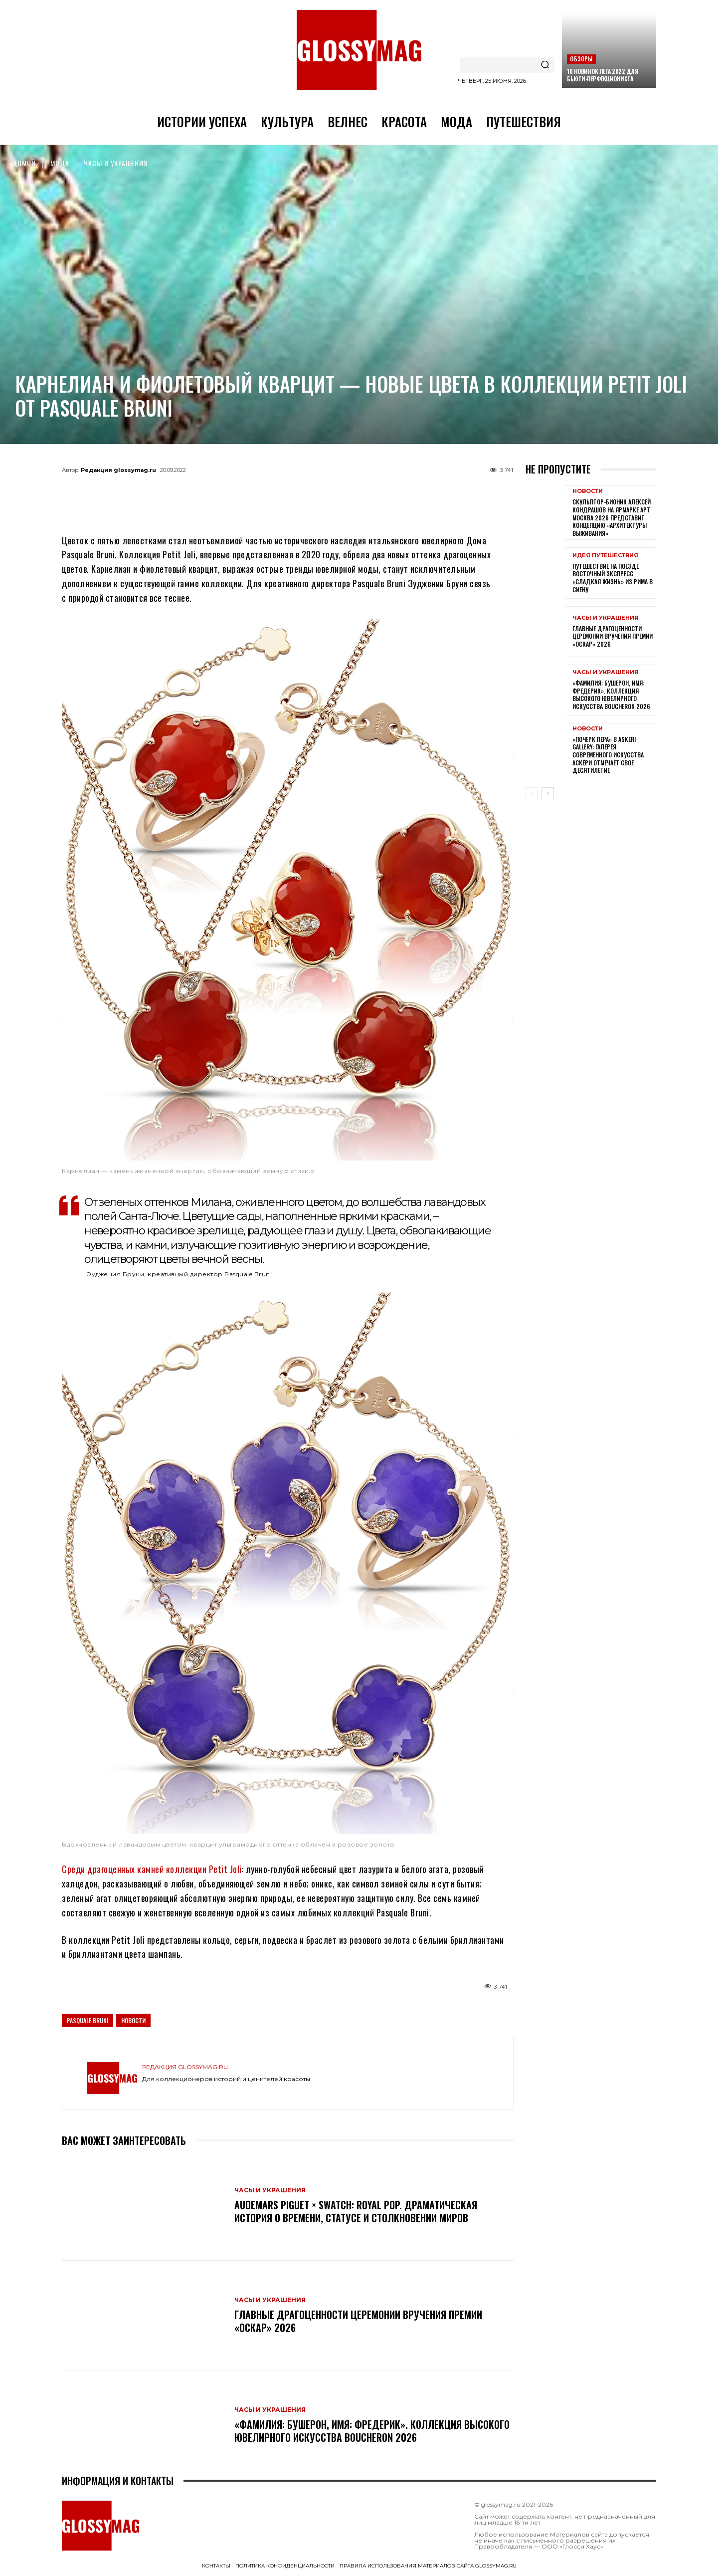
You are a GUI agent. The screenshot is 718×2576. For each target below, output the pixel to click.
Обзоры (581, 58)
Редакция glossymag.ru (118, 470)
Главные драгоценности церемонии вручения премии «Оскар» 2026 (358, 2321)
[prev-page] (532, 793)
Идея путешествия (605, 555)
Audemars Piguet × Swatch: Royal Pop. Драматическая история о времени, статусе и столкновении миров (355, 2211)
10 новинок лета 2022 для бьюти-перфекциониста (602, 75)
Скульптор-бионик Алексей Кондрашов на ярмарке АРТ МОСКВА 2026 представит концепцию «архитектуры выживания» (611, 517)
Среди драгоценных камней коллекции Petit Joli (152, 1869)
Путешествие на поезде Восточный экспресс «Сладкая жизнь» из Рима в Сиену (612, 578)
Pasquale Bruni (87, 2020)
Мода (59, 163)
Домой (24, 163)
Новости (133, 2020)
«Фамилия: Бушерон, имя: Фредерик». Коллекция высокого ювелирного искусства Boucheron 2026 (372, 2431)
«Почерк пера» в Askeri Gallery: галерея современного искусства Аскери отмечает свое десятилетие (608, 754)
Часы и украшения (116, 163)
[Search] (545, 65)
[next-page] (547, 793)
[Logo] (359, 50)
